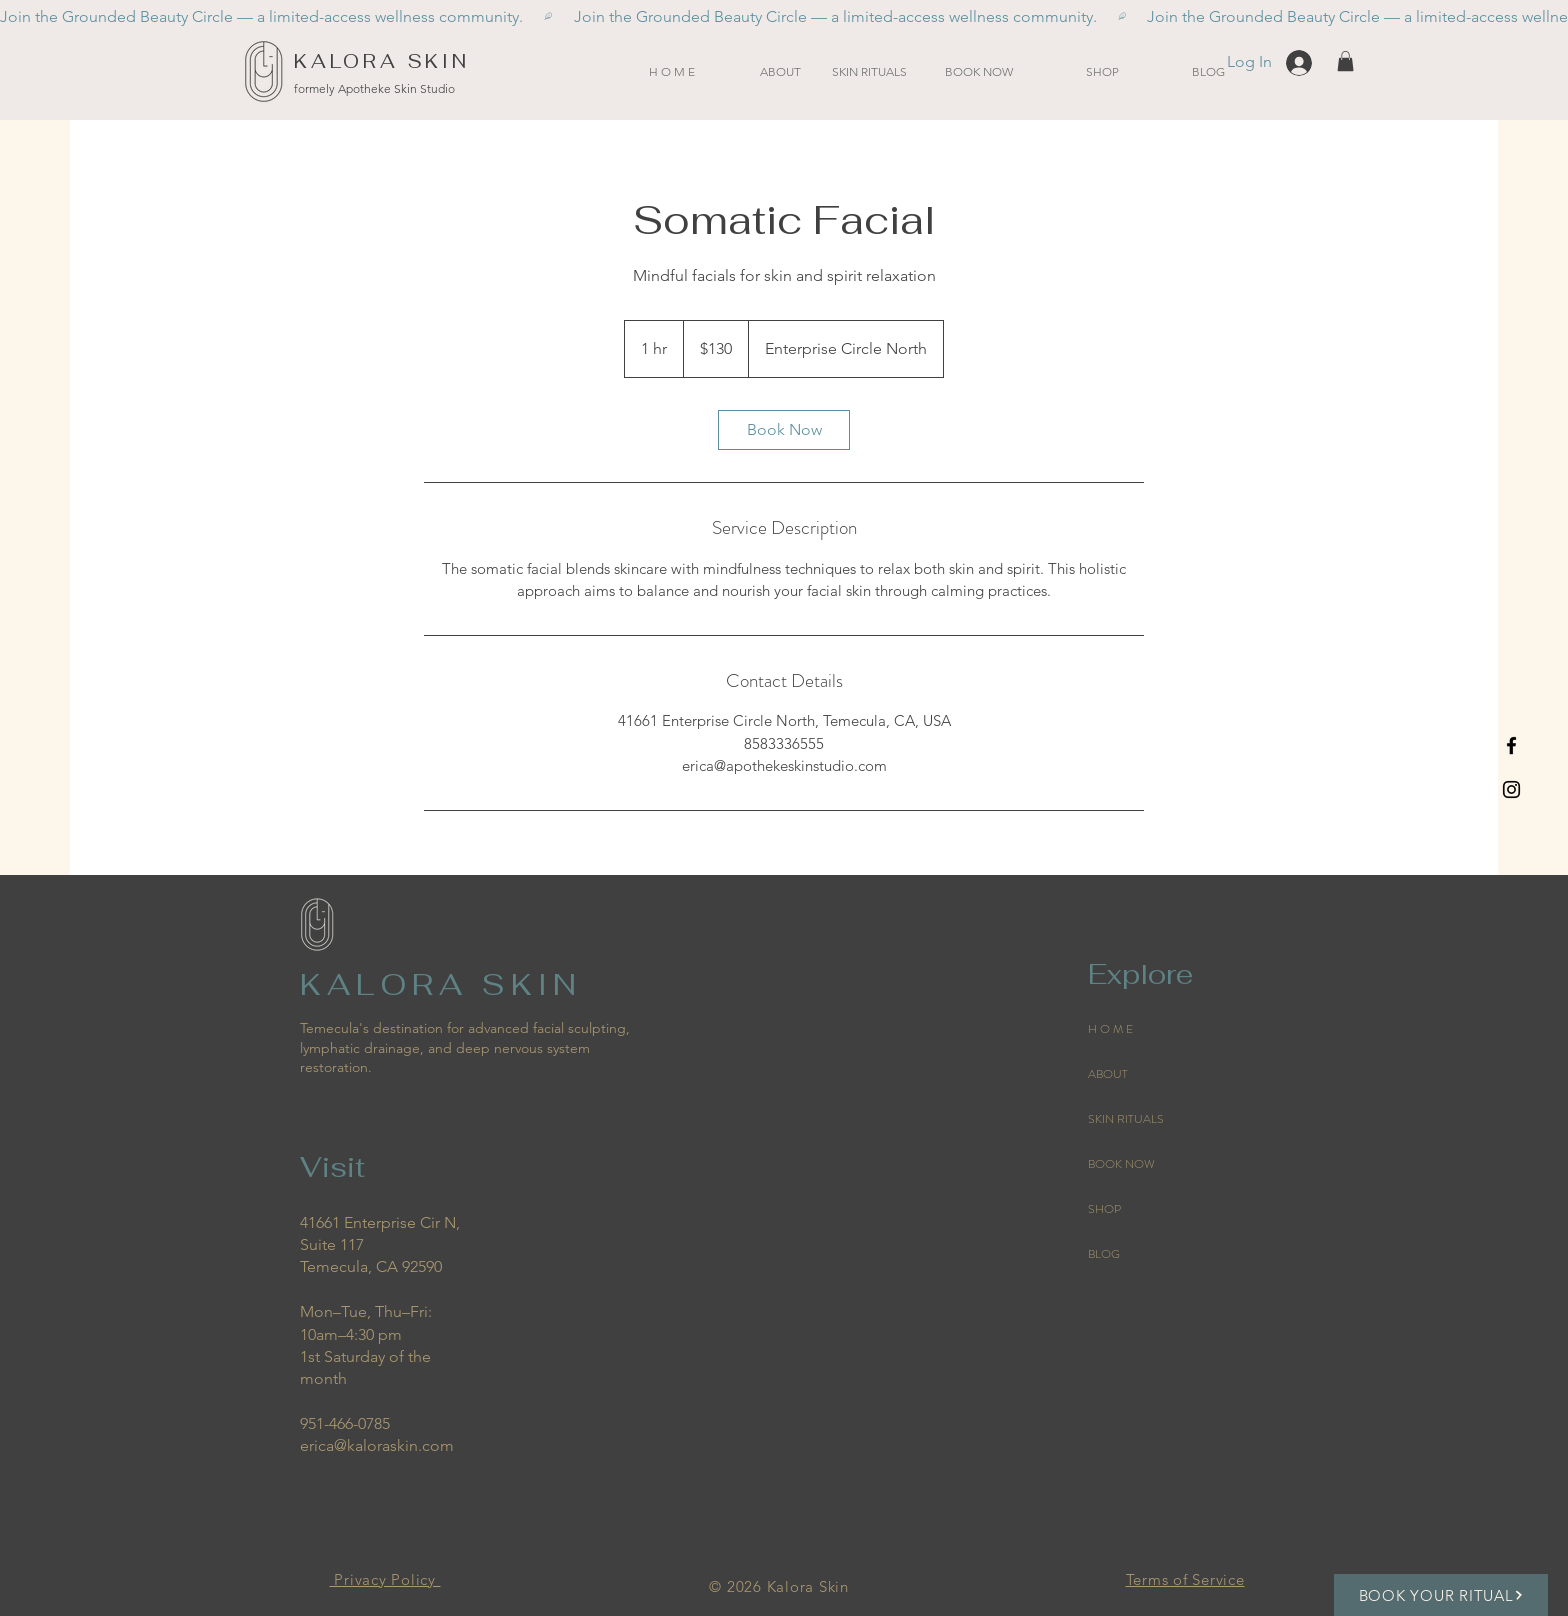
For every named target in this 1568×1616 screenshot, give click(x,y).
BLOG (1104, 1254)
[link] (784, 430)
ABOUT (1108, 1074)
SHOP (1104, 1209)
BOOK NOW (1121, 1164)
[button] (869, 71)
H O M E (1110, 1029)
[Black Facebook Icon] (1511, 745)
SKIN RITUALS (1126, 1119)
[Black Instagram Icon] (1511, 789)
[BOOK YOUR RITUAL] (1441, 1595)
